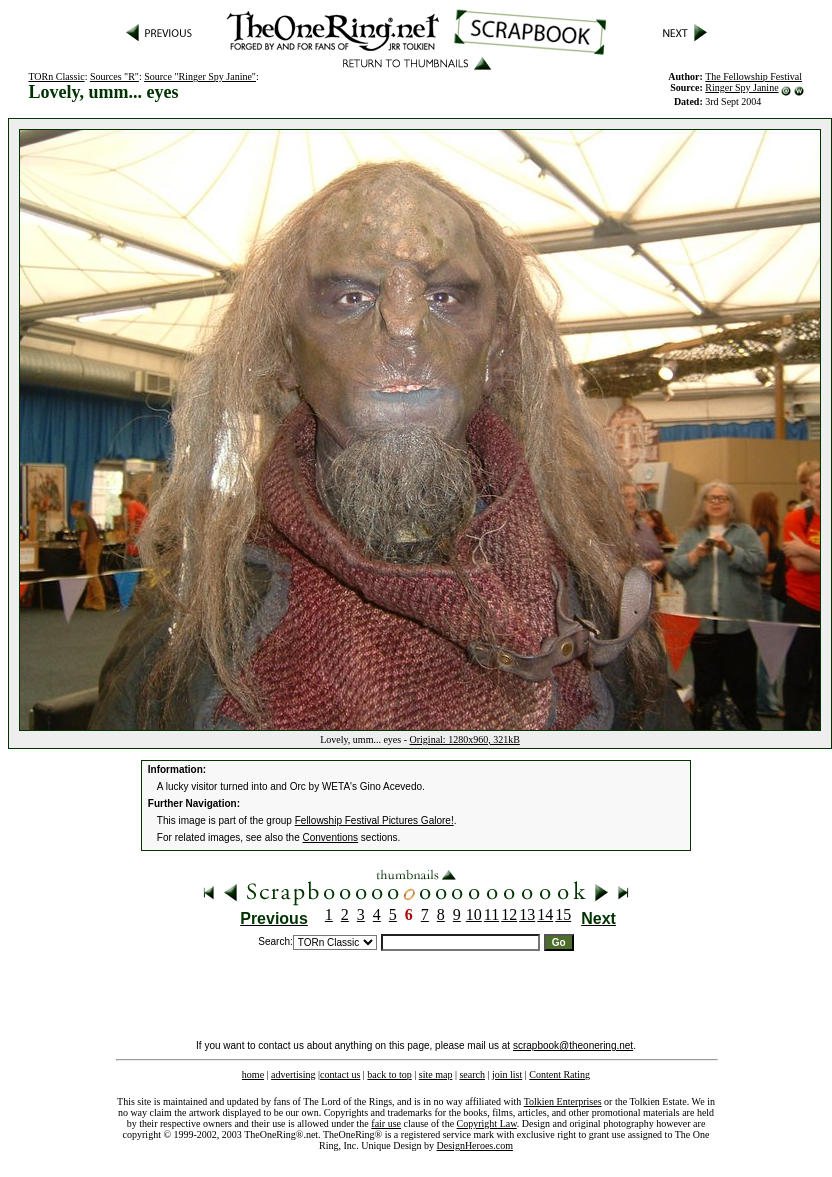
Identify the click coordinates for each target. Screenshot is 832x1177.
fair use (386, 1123)
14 (545, 914)
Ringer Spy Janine (741, 87)
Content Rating (559, 1074)
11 (491, 914)
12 (509, 914)
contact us (340, 1074)
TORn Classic (56, 76)
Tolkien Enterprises (563, 1101)
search (472, 1074)
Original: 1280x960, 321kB (465, 739)
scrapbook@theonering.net (573, 1045)
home (253, 1074)
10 (474, 914)
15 (563, 914)
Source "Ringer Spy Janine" (200, 76)
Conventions (331, 837)
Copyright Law (487, 1123)
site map (436, 1074)
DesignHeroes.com (475, 1145)
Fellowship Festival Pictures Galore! (374, 820)
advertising (293, 1074)
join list (507, 1074)
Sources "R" (114, 76)
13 (527, 914)
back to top (389, 1074)
